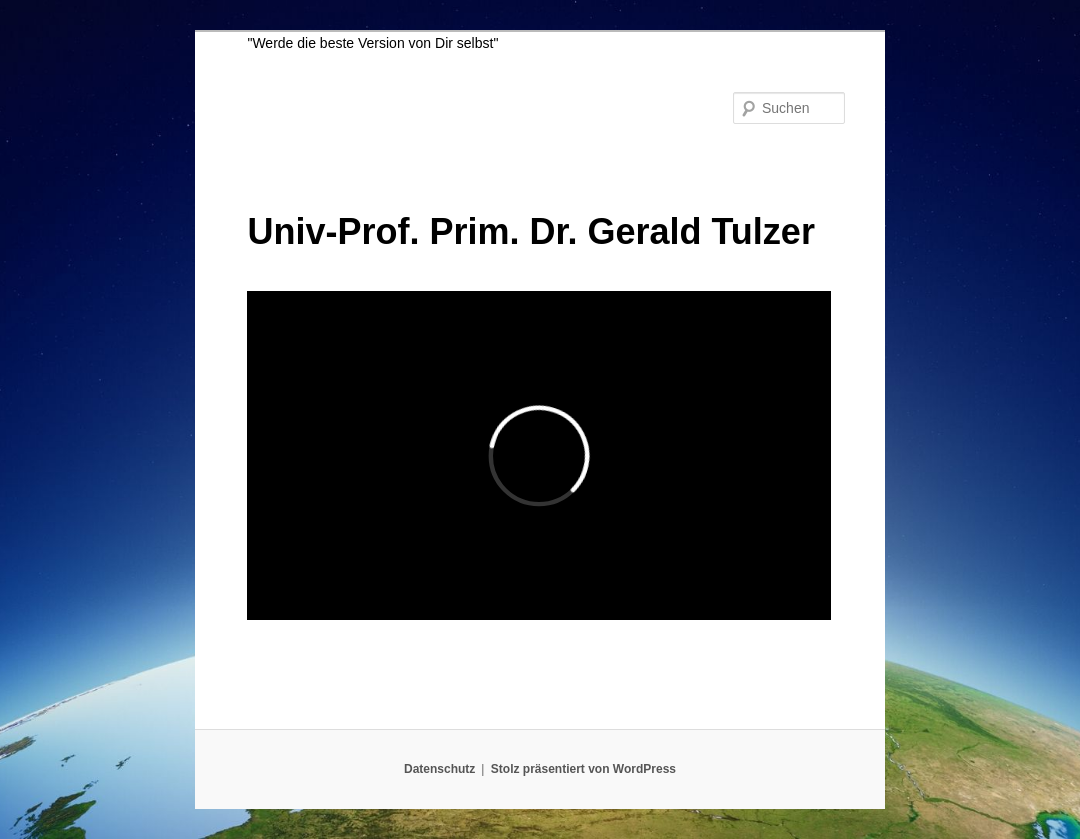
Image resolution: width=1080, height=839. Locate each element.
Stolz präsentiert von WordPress (583, 769)
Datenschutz (439, 769)
